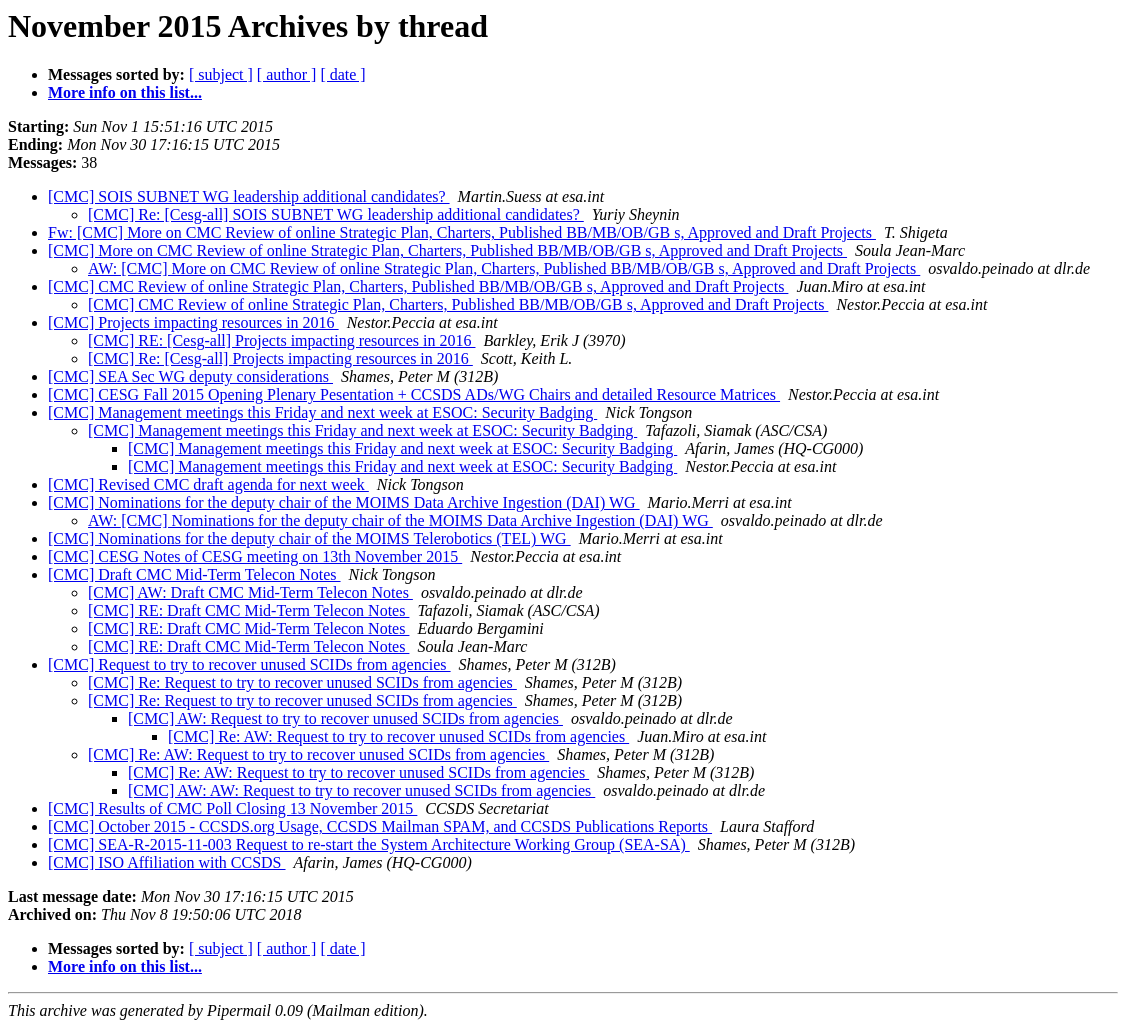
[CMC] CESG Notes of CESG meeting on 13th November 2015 (255, 556)
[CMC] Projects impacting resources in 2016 (193, 322)
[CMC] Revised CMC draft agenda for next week (208, 484)
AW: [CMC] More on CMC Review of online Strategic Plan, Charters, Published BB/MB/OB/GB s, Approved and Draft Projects (504, 268)
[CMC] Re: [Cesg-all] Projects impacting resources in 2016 (280, 358)
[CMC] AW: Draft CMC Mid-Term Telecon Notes (250, 592)
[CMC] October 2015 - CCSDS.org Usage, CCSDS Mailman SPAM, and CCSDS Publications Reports (380, 826)
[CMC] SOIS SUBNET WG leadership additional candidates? (249, 196)
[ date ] (342, 74)
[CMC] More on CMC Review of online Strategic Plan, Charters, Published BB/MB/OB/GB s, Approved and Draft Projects (447, 250)
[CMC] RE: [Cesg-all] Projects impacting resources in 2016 (281, 340)
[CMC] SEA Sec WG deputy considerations (190, 376)
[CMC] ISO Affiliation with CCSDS (167, 862)
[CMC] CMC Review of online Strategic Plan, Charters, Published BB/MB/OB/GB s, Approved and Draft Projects (418, 286)
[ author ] (287, 74)
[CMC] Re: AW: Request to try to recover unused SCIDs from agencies (398, 736)
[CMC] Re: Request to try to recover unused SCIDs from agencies (302, 682)
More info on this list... (125, 92)
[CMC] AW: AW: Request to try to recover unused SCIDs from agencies (361, 790)
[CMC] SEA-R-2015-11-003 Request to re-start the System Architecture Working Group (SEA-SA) (369, 844)
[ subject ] (221, 74)
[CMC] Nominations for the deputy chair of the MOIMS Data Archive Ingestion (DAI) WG (344, 502)
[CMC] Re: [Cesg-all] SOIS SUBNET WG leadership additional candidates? (336, 214)
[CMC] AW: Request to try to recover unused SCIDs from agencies (345, 718)
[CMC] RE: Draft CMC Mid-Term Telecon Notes (248, 610)
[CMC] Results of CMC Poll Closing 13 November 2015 (232, 808)
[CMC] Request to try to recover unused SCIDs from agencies (249, 664)
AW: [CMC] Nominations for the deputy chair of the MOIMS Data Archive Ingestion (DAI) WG (400, 520)
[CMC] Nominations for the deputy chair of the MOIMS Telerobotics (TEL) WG (309, 538)
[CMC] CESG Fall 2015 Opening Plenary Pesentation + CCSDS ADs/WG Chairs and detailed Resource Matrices (414, 394)
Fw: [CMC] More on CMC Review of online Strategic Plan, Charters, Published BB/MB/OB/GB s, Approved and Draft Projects (462, 232)
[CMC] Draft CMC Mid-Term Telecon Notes (194, 574)
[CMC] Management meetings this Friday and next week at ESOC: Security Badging (322, 412)
